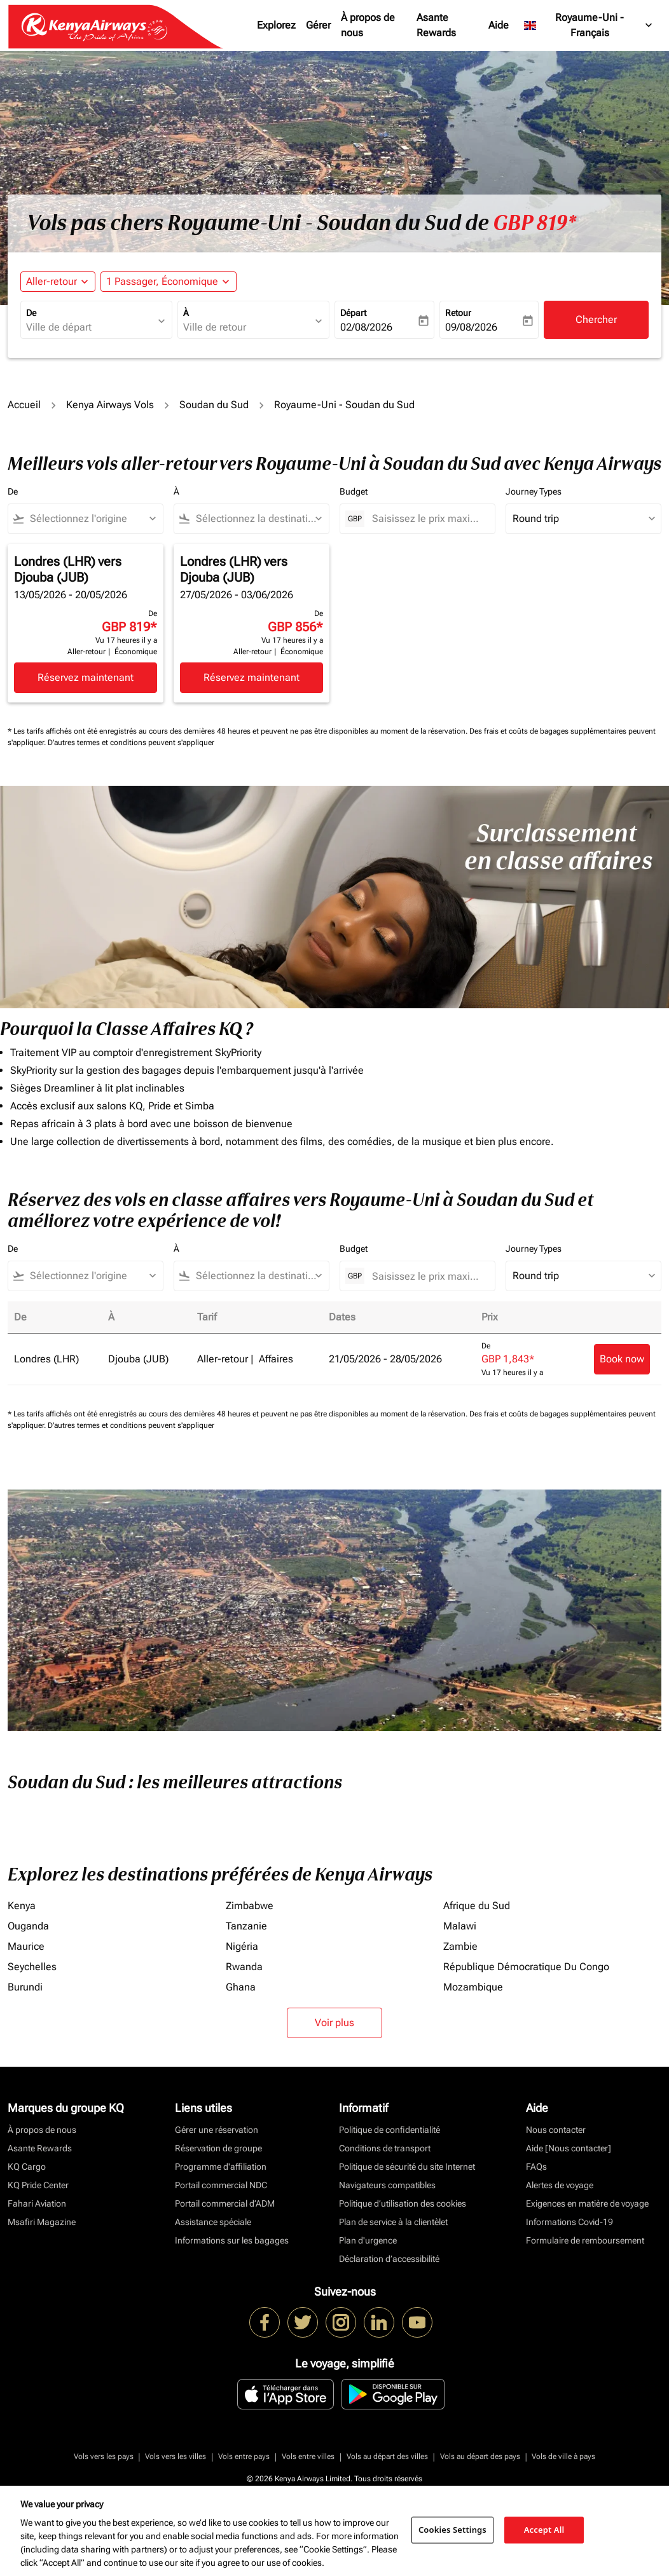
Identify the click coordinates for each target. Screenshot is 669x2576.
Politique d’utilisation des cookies (402, 2203)
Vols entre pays (244, 2456)
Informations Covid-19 (569, 2222)
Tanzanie (246, 1926)
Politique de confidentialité (389, 2130)
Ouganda (28, 1926)
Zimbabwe (249, 1906)
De (31, 313)
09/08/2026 (471, 327)
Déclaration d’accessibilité (389, 2259)
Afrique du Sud (476, 1906)
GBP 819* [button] (534, 223)
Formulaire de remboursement (585, 2240)
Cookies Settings (452, 2529)
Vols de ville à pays (563, 2456)
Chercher (596, 319)
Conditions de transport (385, 2148)
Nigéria (242, 1946)
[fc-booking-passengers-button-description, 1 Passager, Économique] (162, 281)
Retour (458, 313)
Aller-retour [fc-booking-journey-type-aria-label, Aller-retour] (51, 281)
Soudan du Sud (214, 405)
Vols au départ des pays (480, 2456)
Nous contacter (556, 2130)
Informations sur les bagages (232, 2240)
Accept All (544, 2529)
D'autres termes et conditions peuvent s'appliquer (131, 742)
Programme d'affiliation (220, 2167)
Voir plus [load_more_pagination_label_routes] (334, 2023)
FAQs (536, 2167)
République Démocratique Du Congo (526, 1967)
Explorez (276, 25)
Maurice (26, 1946)
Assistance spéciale (213, 2222)
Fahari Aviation (37, 2203)
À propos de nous (368, 25)
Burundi (25, 1987)
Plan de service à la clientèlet (393, 2222)
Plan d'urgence (368, 2240)
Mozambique (473, 1987)
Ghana (241, 1987)
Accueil (24, 405)
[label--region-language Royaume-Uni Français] (589, 25)
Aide (498, 25)
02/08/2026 (366, 327)
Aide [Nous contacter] (568, 2148)
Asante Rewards (436, 25)
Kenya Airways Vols (110, 405)
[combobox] (90, 327)
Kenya (22, 1906)
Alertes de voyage (559, 2185)
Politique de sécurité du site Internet (407, 2167)
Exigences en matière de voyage (587, 2203)
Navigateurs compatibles (387, 2185)
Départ (353, 313)
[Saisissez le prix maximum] (427, 518)
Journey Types (534, 491)
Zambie (460, 1946)
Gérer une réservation (216, 2130)
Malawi (459, 1926)
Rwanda (244, 1967)
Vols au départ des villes (387, 2456)
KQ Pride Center (38, 2185)
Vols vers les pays (104, 2456)
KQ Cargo (27, 2167)
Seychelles (32, 1967)
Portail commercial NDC (221, 2185)
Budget (354, 491)
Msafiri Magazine (42, 2222)
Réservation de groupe (218, 2148)
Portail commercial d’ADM (225, 2203)
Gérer (318, 25)
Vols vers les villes (175, 2456)
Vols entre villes (308, 2456)
